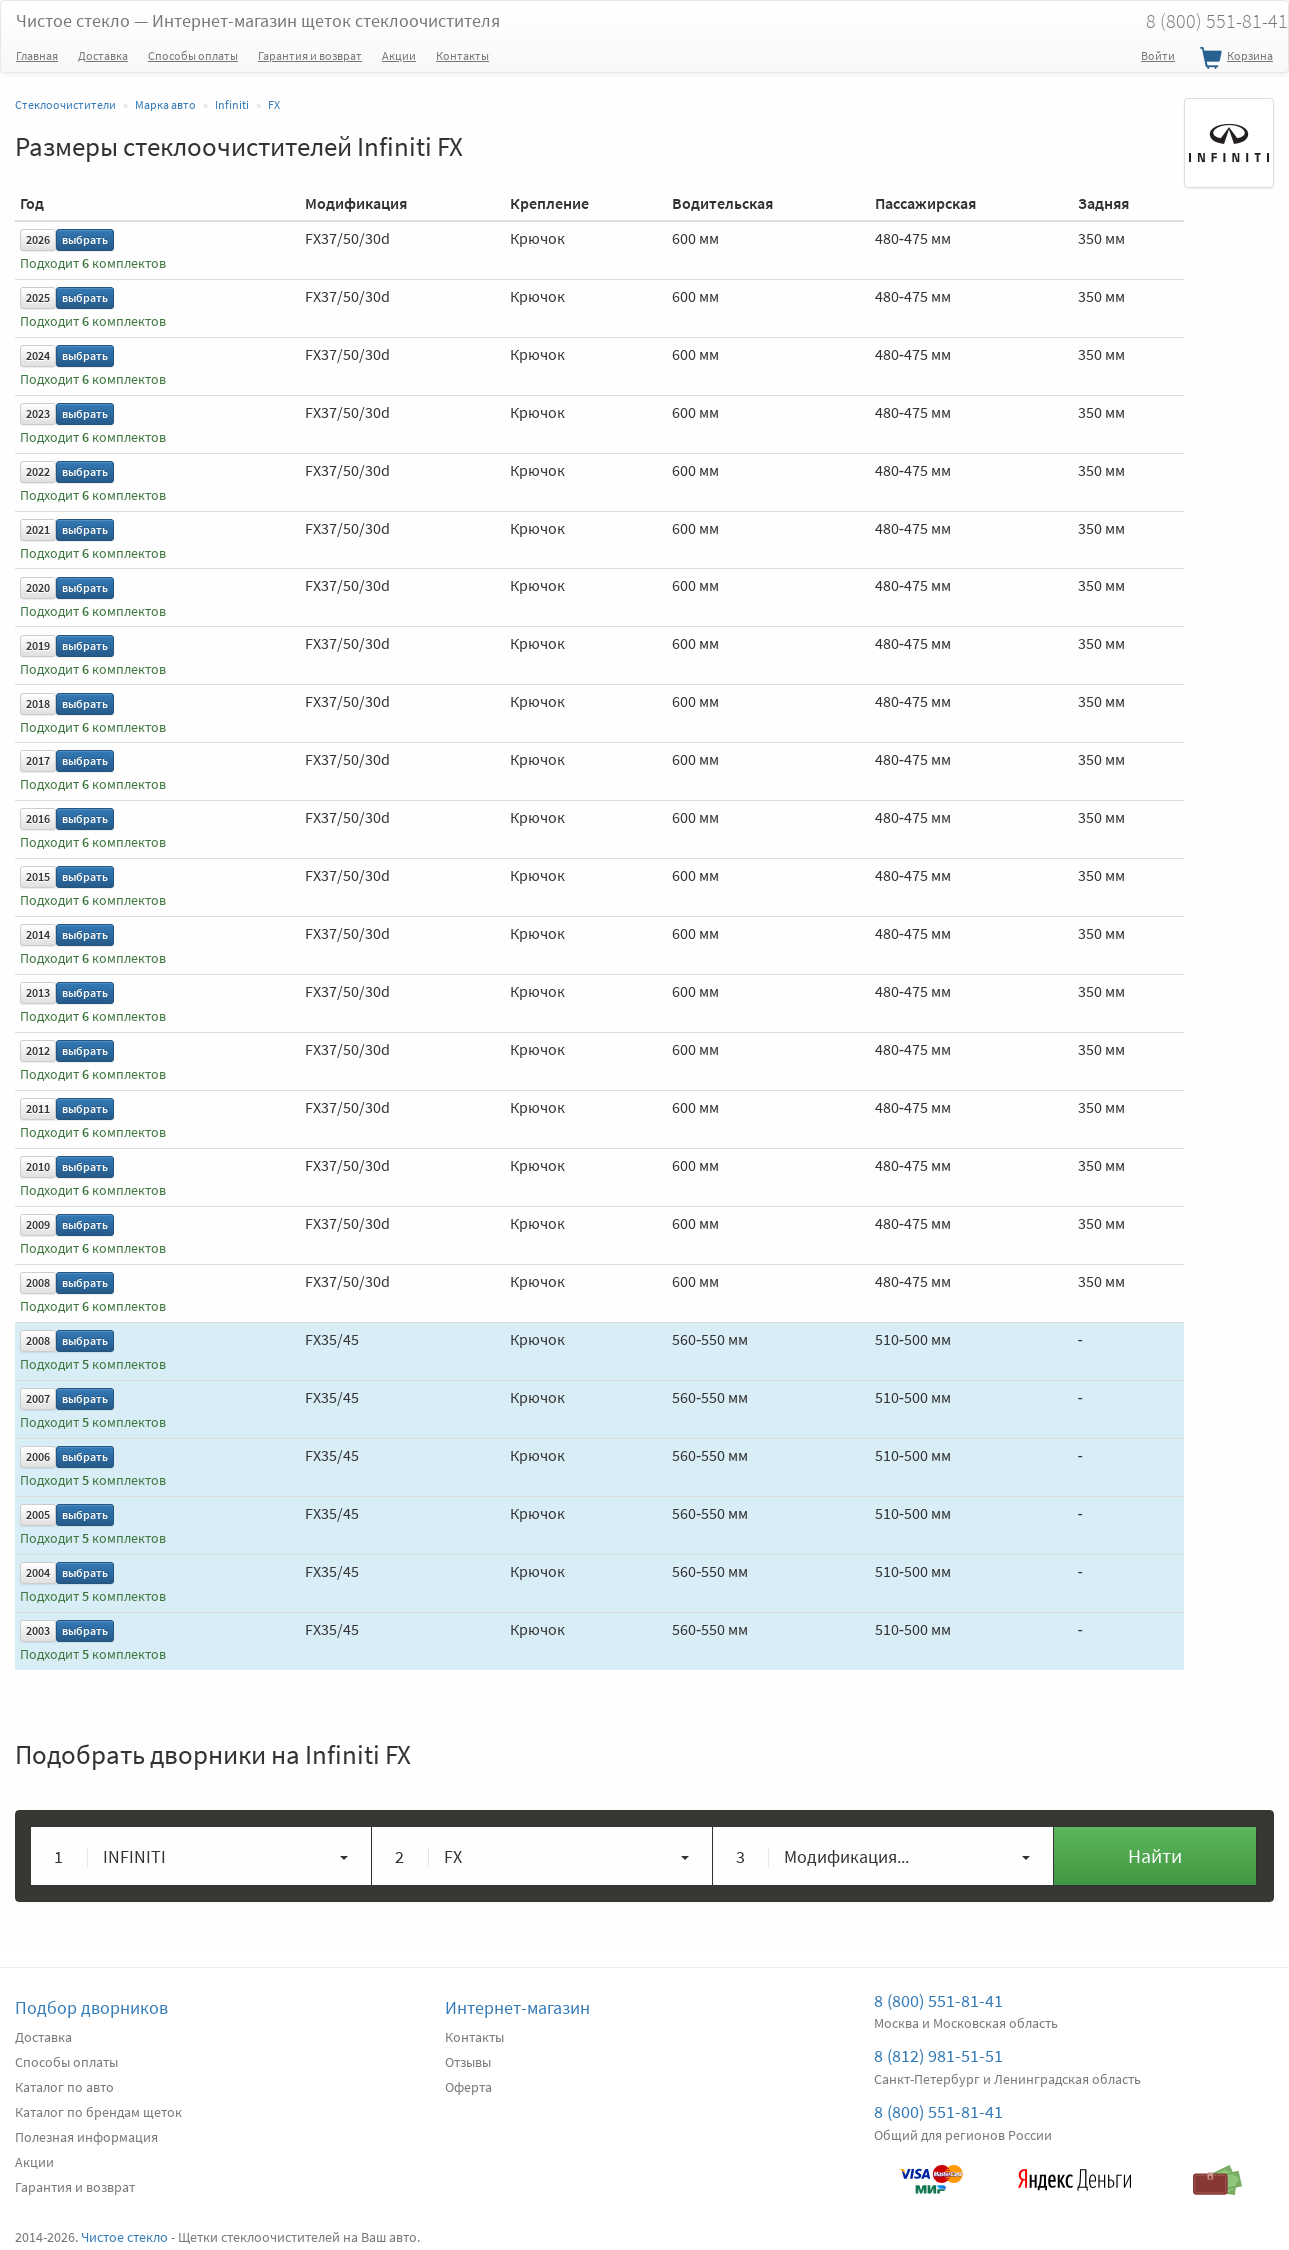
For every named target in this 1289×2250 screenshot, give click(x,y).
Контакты (462, 55)
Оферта (468, 2087)
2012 (38, 1050)
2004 (38, 1572)
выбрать (85, 239)
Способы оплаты (193, 55)
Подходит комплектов (93, 263)
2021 (38, 529)
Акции (399, 55)
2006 (38, 1456)
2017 (38, 760)
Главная (37, 55)
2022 (38, 471)
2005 (38, 1514)
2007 (38, 1398)
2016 (38, 818)
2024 (38, 355)
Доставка (103, 55)
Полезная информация (86, 2137)
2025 (38, 297)
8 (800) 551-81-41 (938, 2000)
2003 (38, 1630)
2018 (38, 703)
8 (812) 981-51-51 (938, 2055)
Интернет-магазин (517, 2007)
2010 (38, 1166)
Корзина (1234, 59)
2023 (38, 413)
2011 (38, 1108)
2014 (38, 934)
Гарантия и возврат (310, 55)
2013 (38, 992)
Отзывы (468, 2062)
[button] (201, 1856)
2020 (38, 587)
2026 (38, 239)
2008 (38, 1282)
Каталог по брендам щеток (98, 2112)
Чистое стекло (258, 20)
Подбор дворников (91, 2007)
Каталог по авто (64, 2087)
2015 (38, 876)
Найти (1155, 1855)
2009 (38, 1224)
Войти (1158, 55)
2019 (38, 645)
